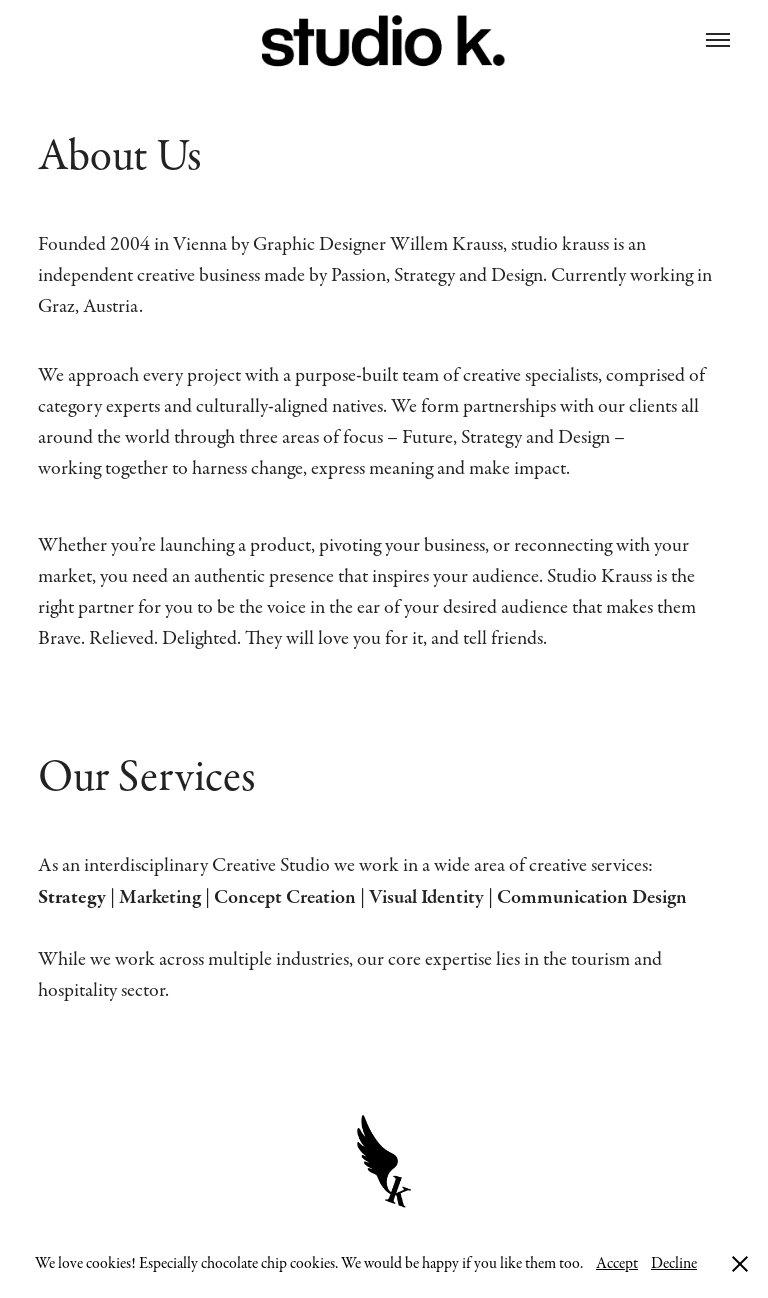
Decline (674, 1263)
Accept (617, 1263)
